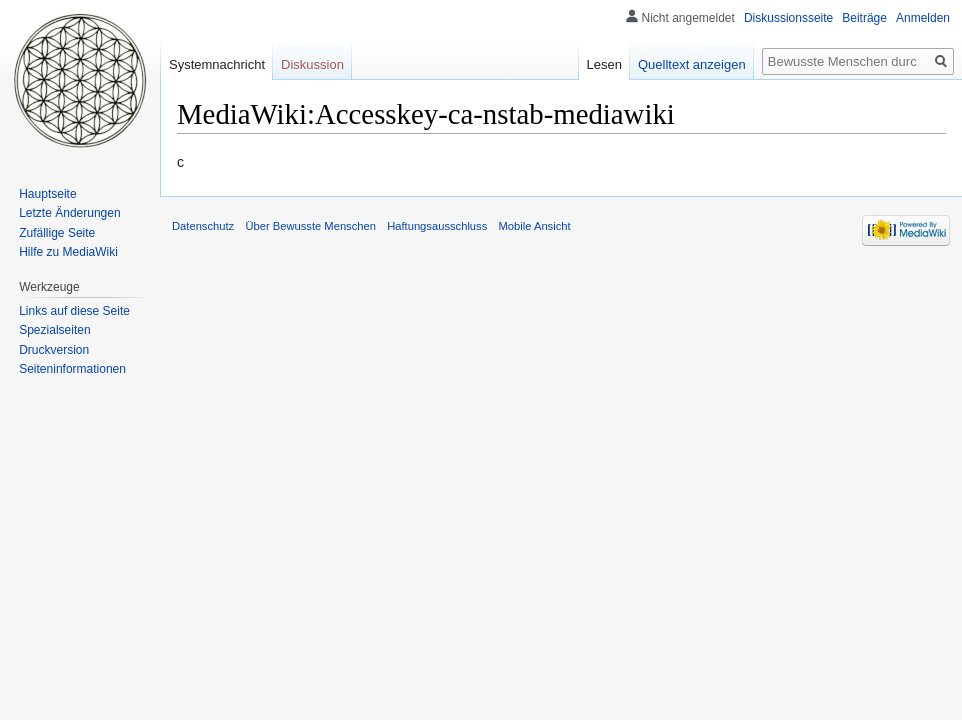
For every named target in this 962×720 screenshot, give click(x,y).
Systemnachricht (217, 64)
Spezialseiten (54, 330)
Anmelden (923, 18)
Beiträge (864, 18)
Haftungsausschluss (437, 226)
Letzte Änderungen (69, 213)
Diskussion (312, 64)
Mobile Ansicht (534, 226)
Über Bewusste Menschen (310, 226)
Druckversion (54, 350)
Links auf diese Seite (74, 311)
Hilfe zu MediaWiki (68, 252)
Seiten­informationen (72, 369)
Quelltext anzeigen (692, 64)
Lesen (604, 64)
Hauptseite (47, 194)
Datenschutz (203, 226)
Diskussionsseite (788, 18)
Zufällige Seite (57, 233)
